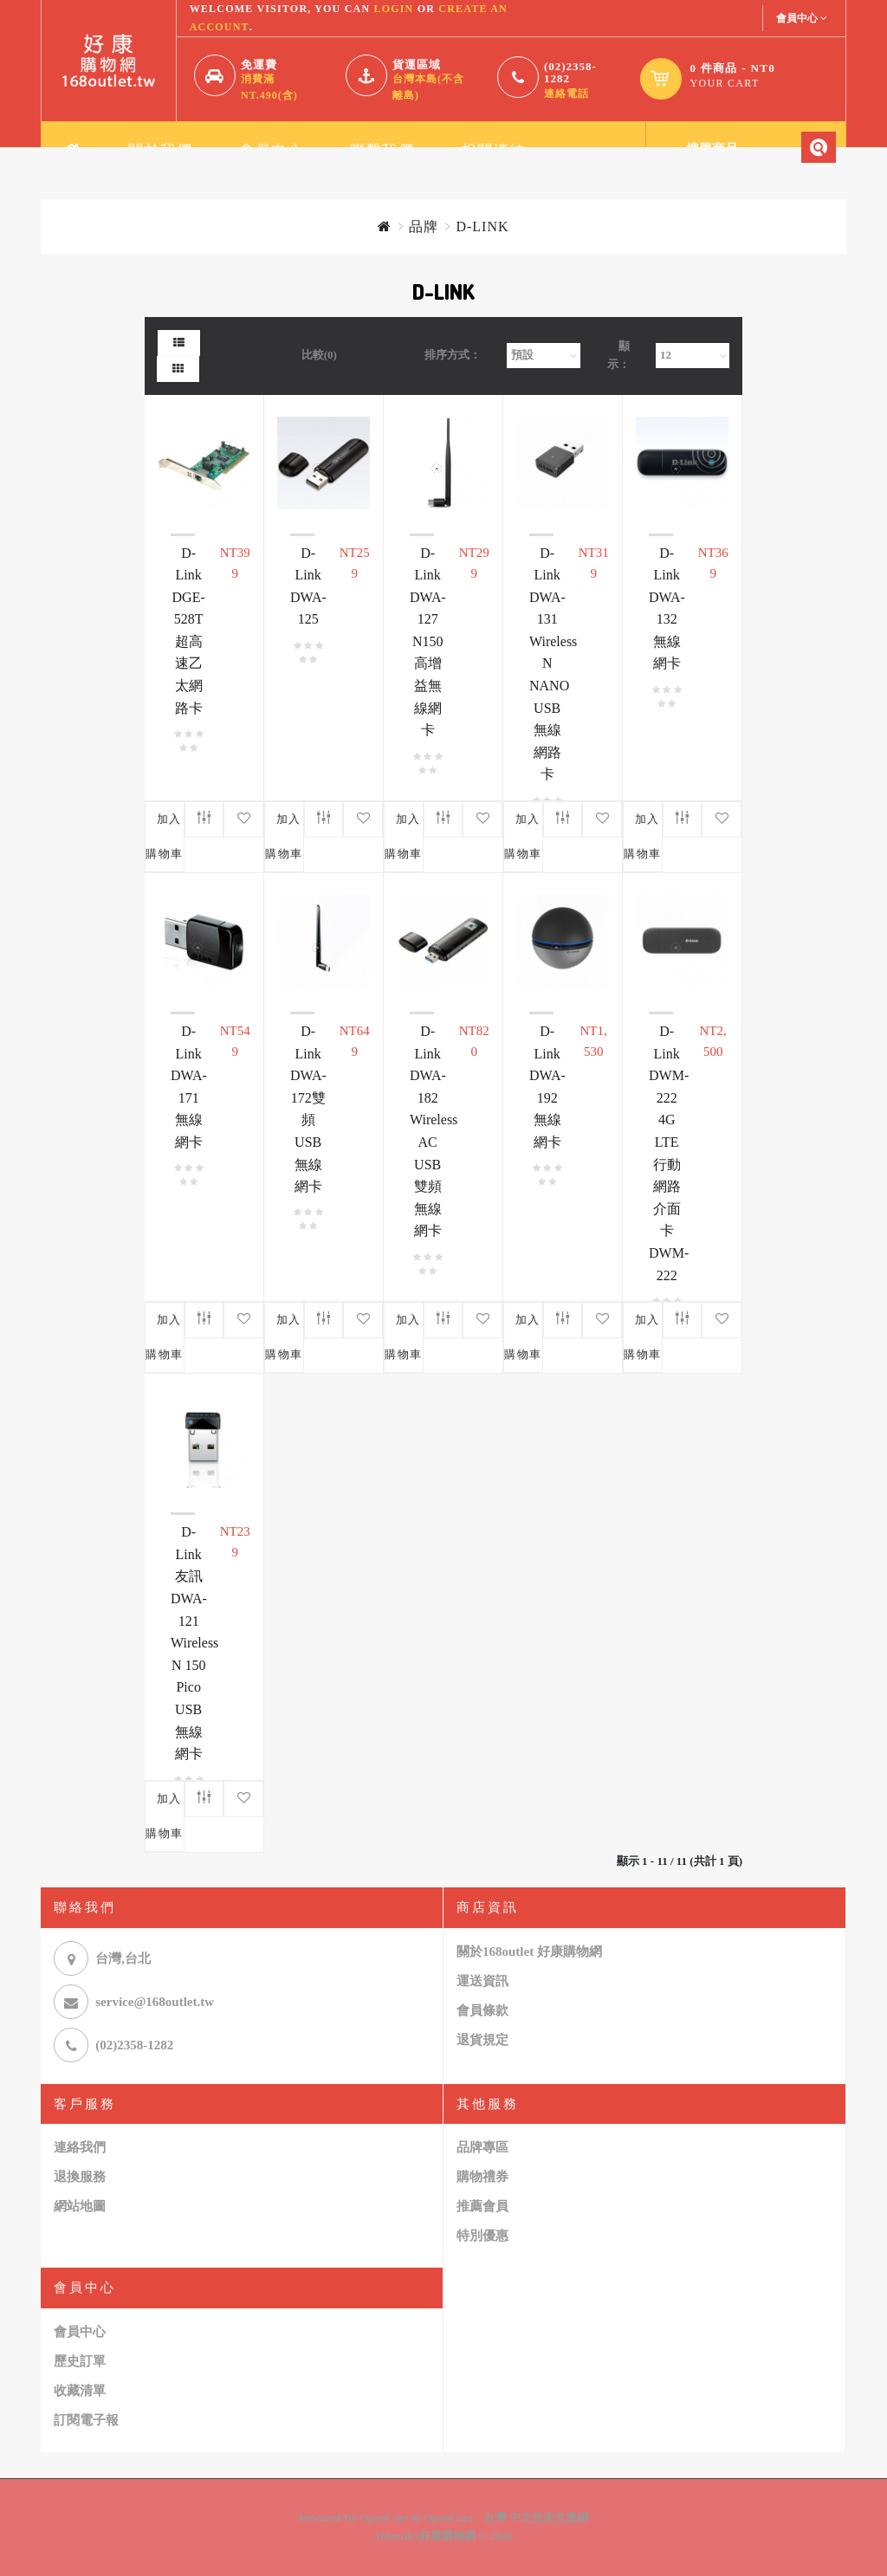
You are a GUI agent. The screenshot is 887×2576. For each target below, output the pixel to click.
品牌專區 (482, 2147)
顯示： (618, 355)
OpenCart (383, 2517)
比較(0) (319, 354)
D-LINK (482, 226)
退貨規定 (482, 2040)
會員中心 (80, 2332)
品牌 (423, 226)
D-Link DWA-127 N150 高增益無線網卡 (428, 642)
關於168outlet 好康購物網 (529, 1951)
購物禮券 (482, 2177)
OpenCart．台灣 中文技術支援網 (506, 2517)
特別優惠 (482, 2236)
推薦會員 (482, 2206)
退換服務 (80, 2177)
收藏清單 (80, 2391)
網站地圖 (80, 2206)
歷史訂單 (80, 2361)
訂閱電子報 (86, 2420)
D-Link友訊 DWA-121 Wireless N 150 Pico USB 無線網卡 (194, 1642)
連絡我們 (80, 2147)
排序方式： (452, 354)
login (393, 9)
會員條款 (482, 2010)
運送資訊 (482, 1981)
